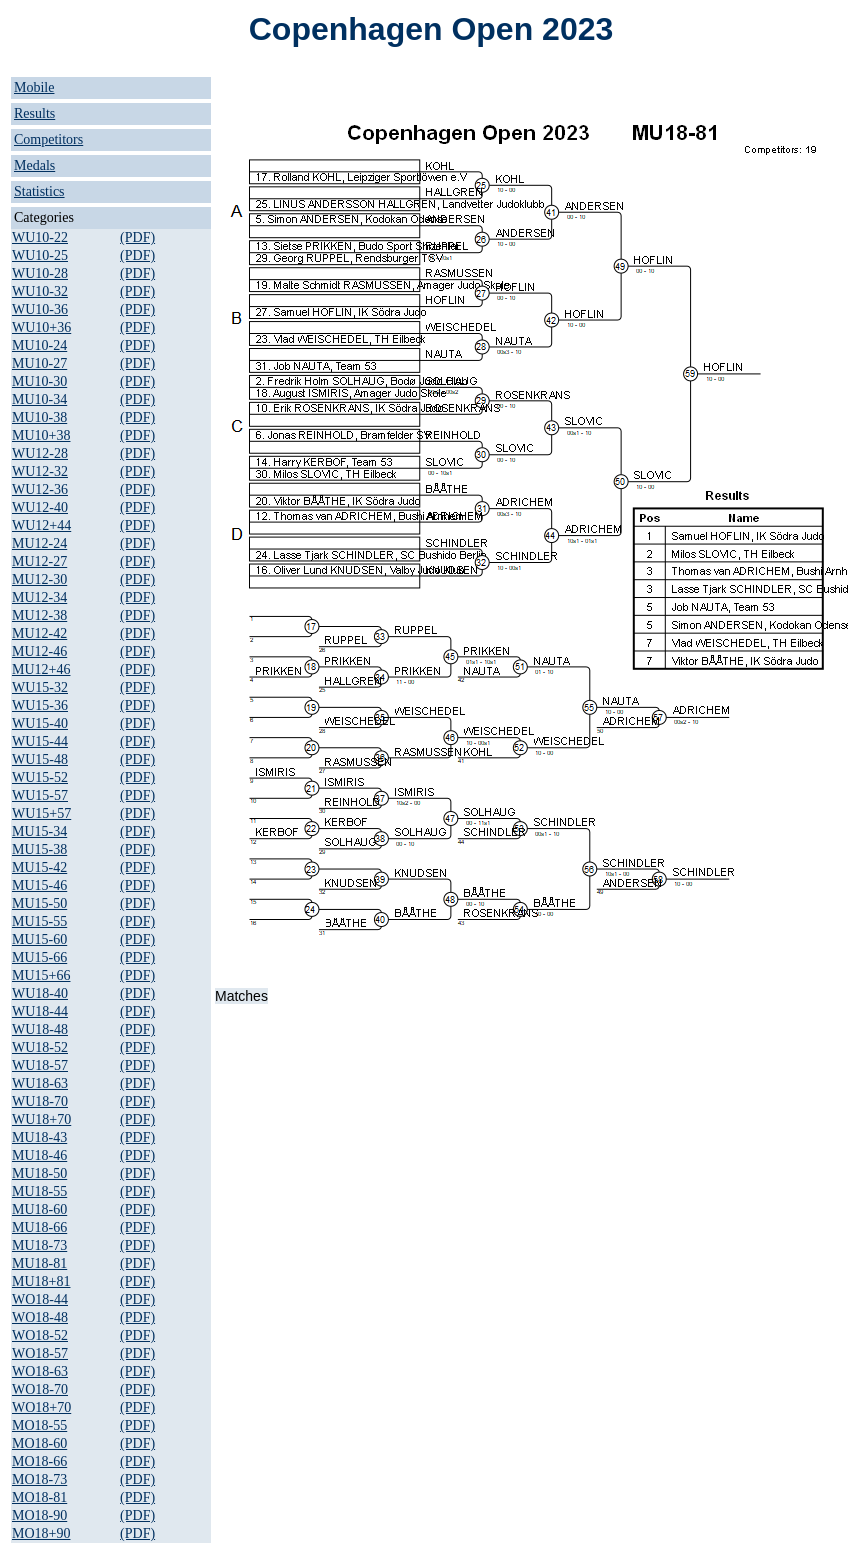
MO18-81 (39, 1497)
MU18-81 (39, 1263)
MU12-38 (39, 615)
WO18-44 (40, 1299)
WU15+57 (41, 813)
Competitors (48, 139)
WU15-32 (40, 687)
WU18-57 (40, 1065)
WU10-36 (40, 309)
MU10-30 (39, 381)
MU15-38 (39, 849)
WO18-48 (40, 1317)
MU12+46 (41, 669)
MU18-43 (39, 1137)
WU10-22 (40, 237)
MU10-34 (39, 399)
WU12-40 (40, 507)
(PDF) (137, 237)
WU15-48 (40, 759)
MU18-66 (39, 1227)
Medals (34, 165)
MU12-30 (39, 579)
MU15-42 (39, 867)
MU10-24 (39, 345)
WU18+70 (41, 1119)
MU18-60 (39, 1209)
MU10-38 (39, 417)
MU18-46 (39, 1155)
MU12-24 (39, 543)
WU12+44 (41, 525)
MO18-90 (39, 1515)
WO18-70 (40, 1389)
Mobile (34, 87)
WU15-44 (40, 741)
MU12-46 (39, 651)
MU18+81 (41, 1281)
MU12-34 (39, 597)
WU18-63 (40, 1083)
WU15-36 (40, 705)
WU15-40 (40, 723)
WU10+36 (41, 327)
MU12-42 (39, 633)
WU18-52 (40, 1047)
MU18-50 (39, 1173)
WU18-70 (40, 1101)
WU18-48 (40, 1029)
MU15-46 (39, 885)
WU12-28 (40, 453)
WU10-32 (40, 291)
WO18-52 (40, 1335)
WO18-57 (40, 1353)
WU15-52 (40, 777)
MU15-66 (39, 957)
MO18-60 (39, 1443)
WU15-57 (40, 795)
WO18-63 (40, 1371)
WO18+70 (41, 1407)
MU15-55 (39, 921)
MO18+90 (41, 1533)
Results (34, 113)
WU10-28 (40, 273)
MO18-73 (39, 1479)
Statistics (39, 191)
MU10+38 (41, 435)
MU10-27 (39, 363)
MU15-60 (39, 939)
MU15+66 (41, 975)
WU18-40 (40, 993)
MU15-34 (39, 831)
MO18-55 (39, 1425)
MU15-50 (39, 903)
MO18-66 (39, 1461)
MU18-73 (39, 1245)
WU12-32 (40, 471)
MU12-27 (39, 561)
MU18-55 (39, 1191)
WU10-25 (40, 255)
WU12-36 (40, 489)
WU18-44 (40, 1011)
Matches (241, 996)
